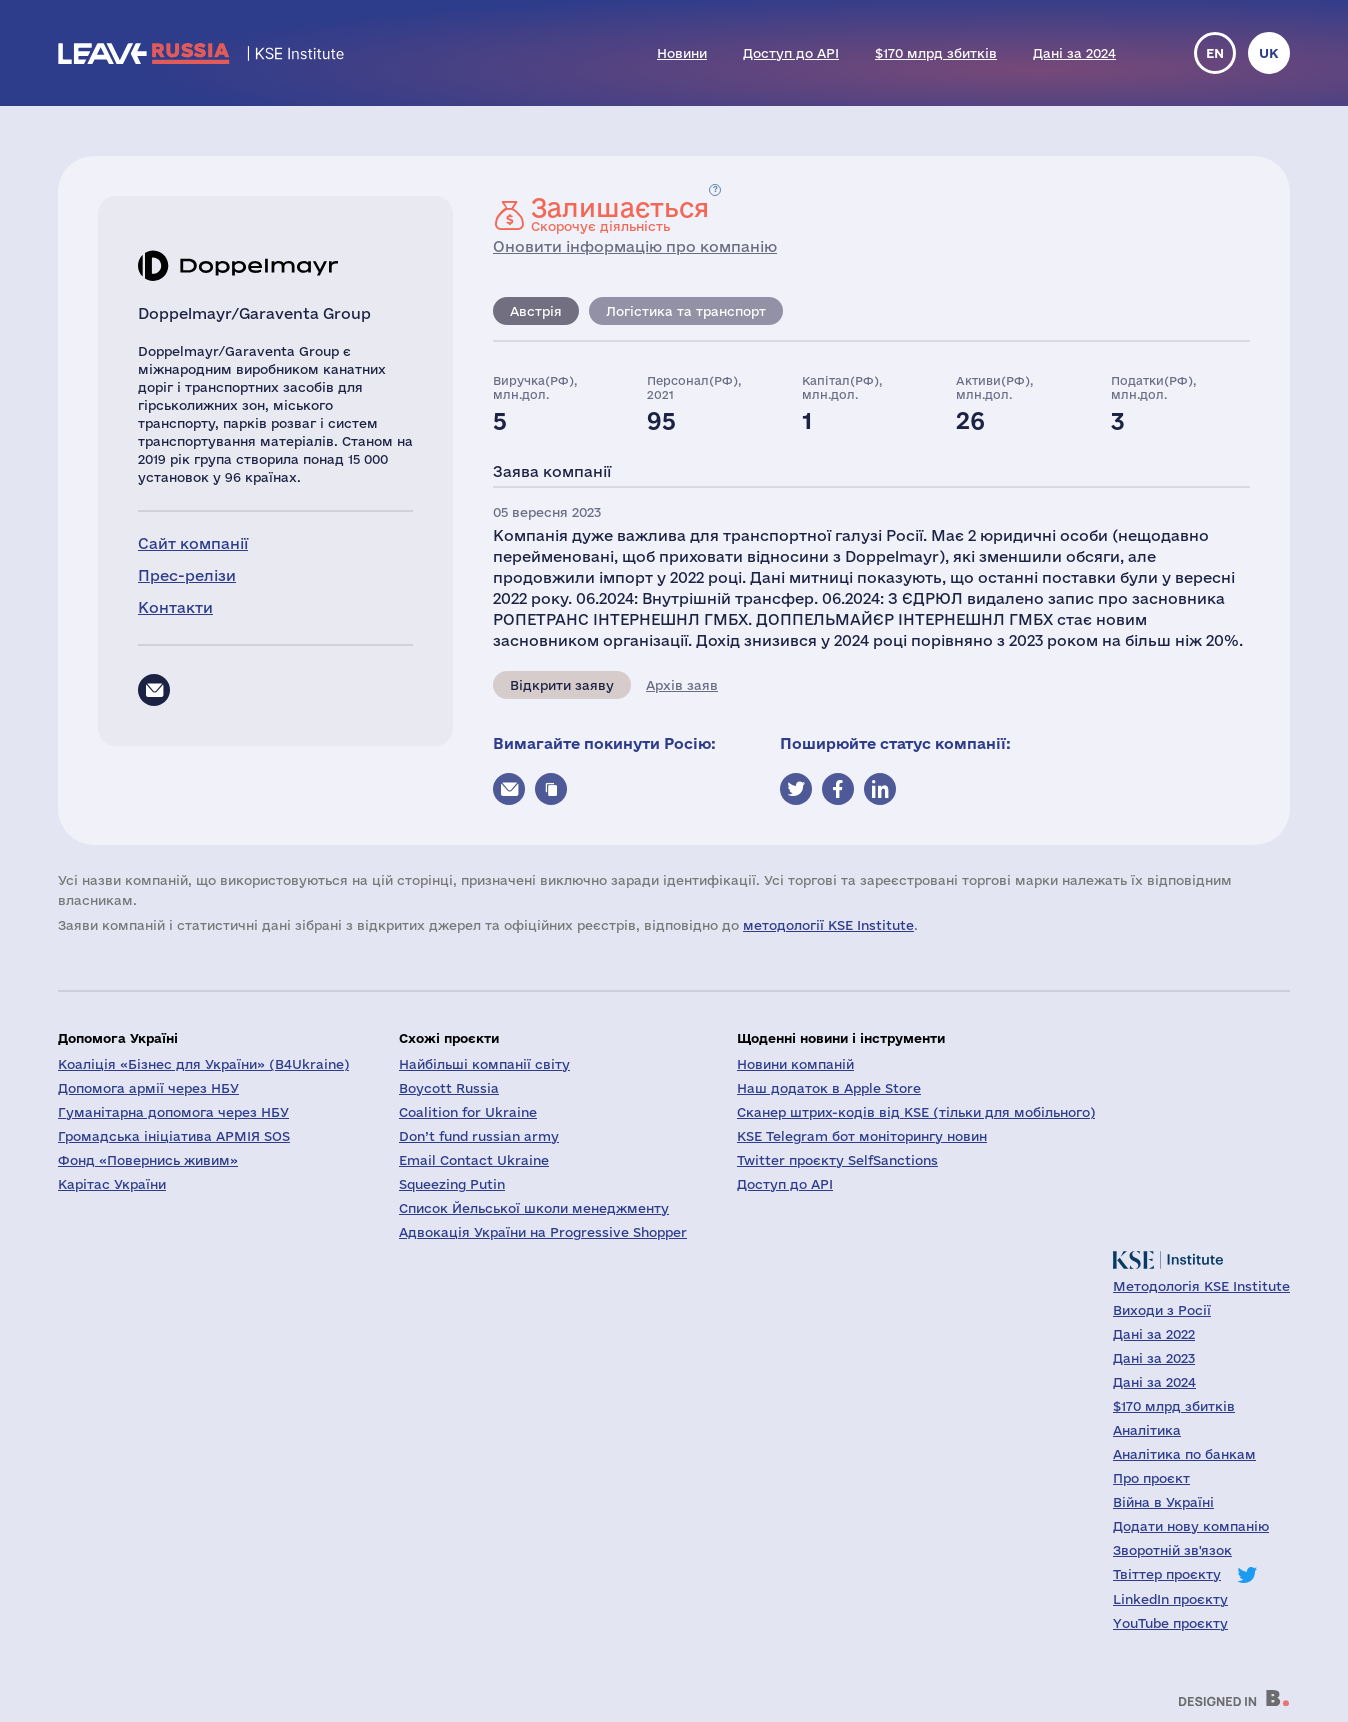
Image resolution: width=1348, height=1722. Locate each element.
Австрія (536, 311)
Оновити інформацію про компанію (635, 246)
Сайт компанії (193, 543)
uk (1269, 53)
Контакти (175, 607)
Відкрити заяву (562, 685)
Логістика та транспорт (686, 311)
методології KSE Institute (828, 925)
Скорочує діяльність (620, 214)
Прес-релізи (187, 575)
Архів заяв (682, 685)
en (1215, 53)
